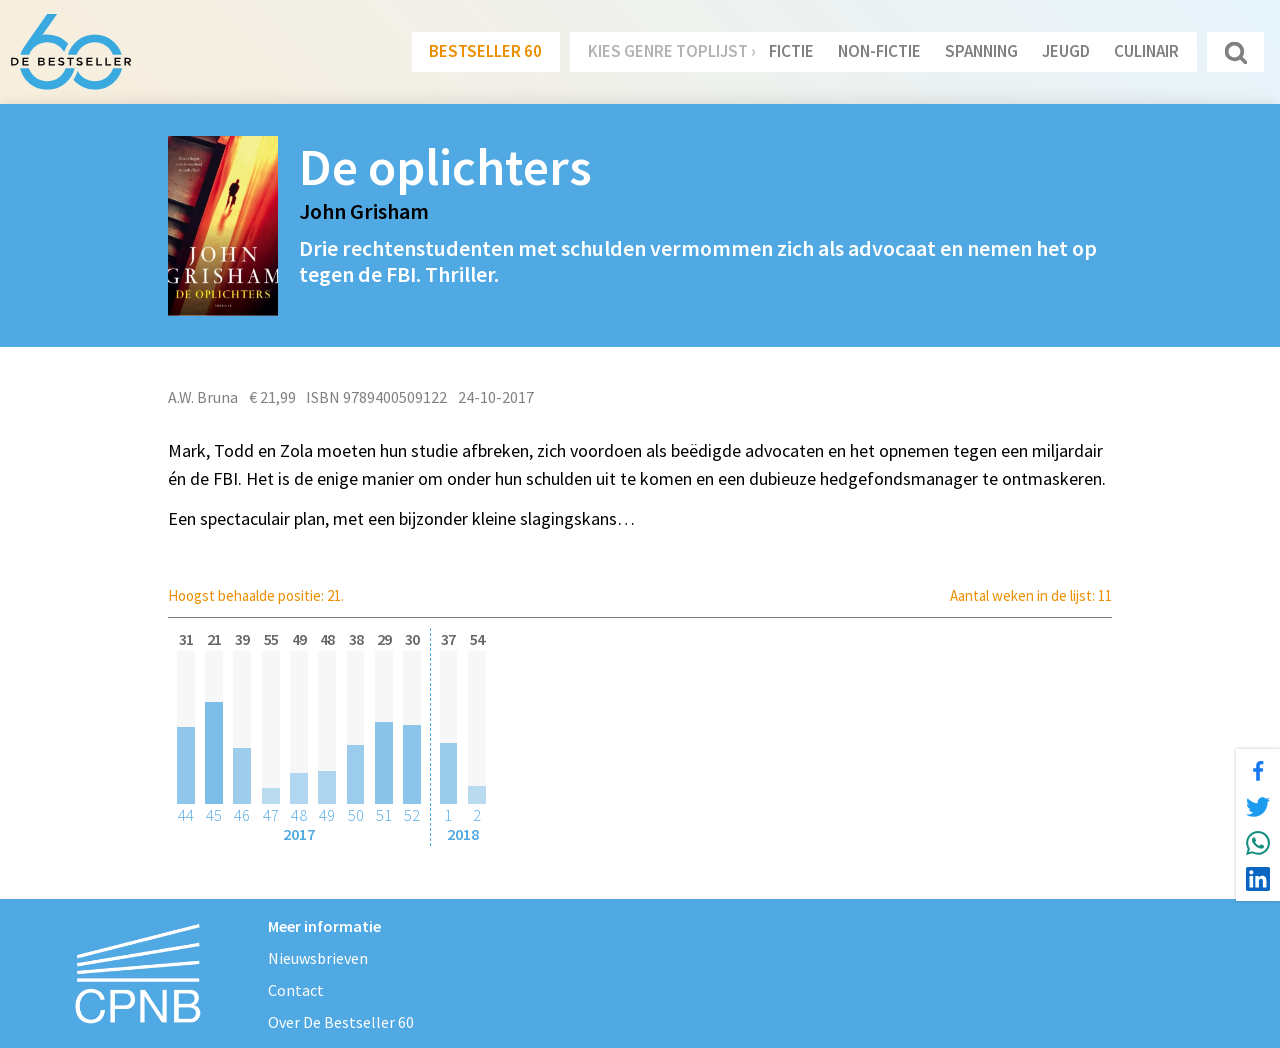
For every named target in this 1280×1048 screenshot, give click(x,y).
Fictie (791, 51)
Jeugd (1066, 51)
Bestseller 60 (485, 51)
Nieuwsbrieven (318, 958)
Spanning (981, 51)
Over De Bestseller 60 (341, 1022)
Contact (296, 990)
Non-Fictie (879, 51)
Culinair (1146, 51)
